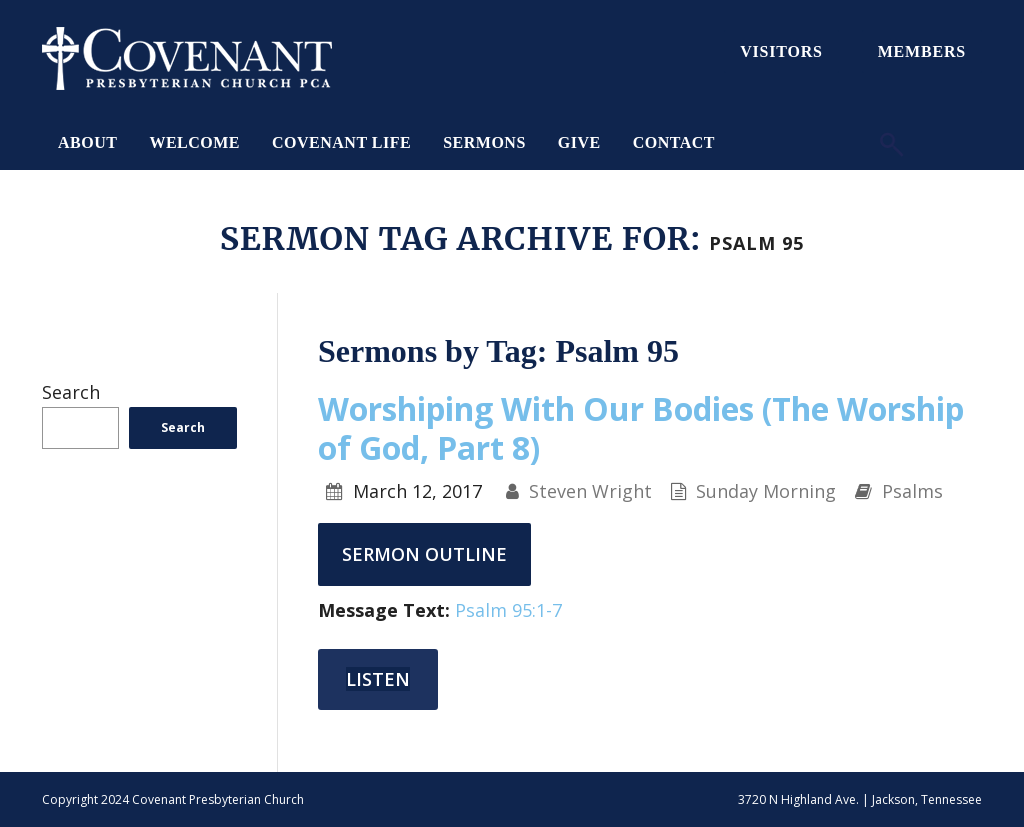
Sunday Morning (766, 491)
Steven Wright (590, 491)
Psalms (912, 491)
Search (71, 392)
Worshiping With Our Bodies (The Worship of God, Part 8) (641, 428)
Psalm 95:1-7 (508, 610)
